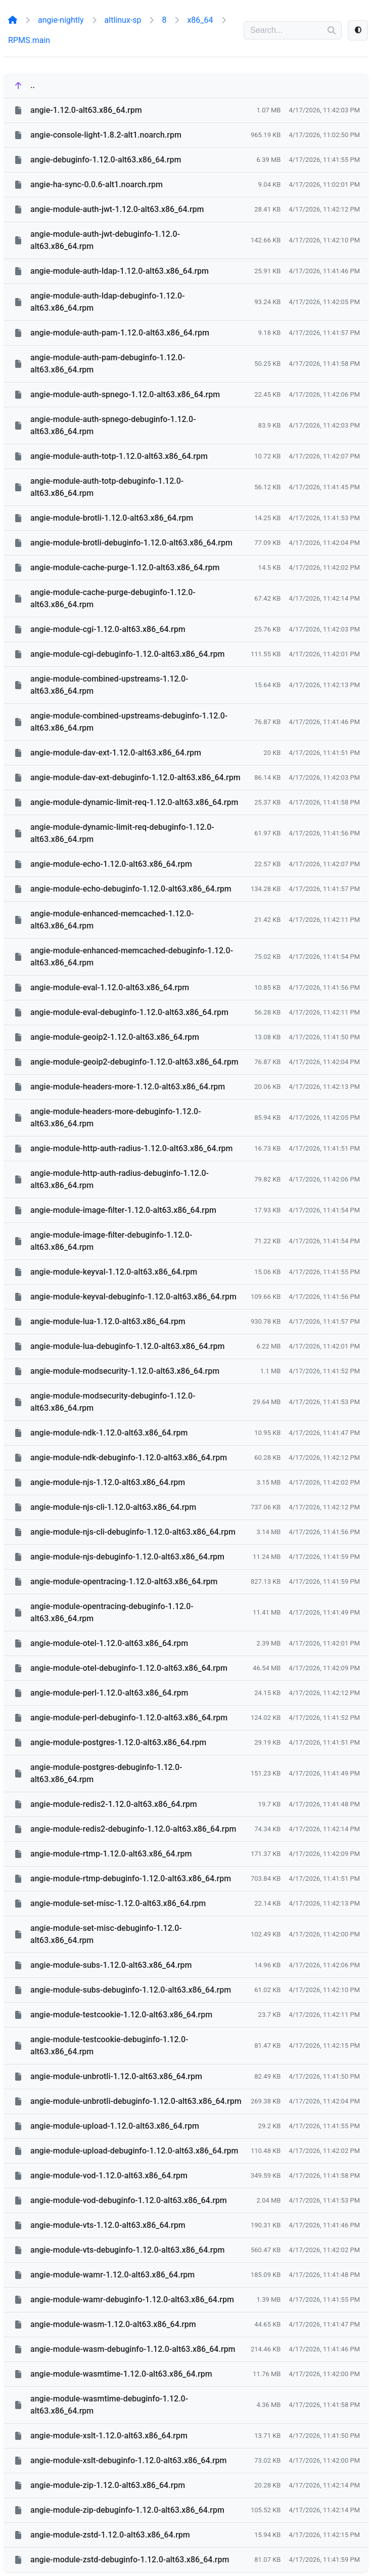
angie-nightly (61, 20)
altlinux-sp (123, 20)
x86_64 (200, 20)
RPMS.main (29, 40)
